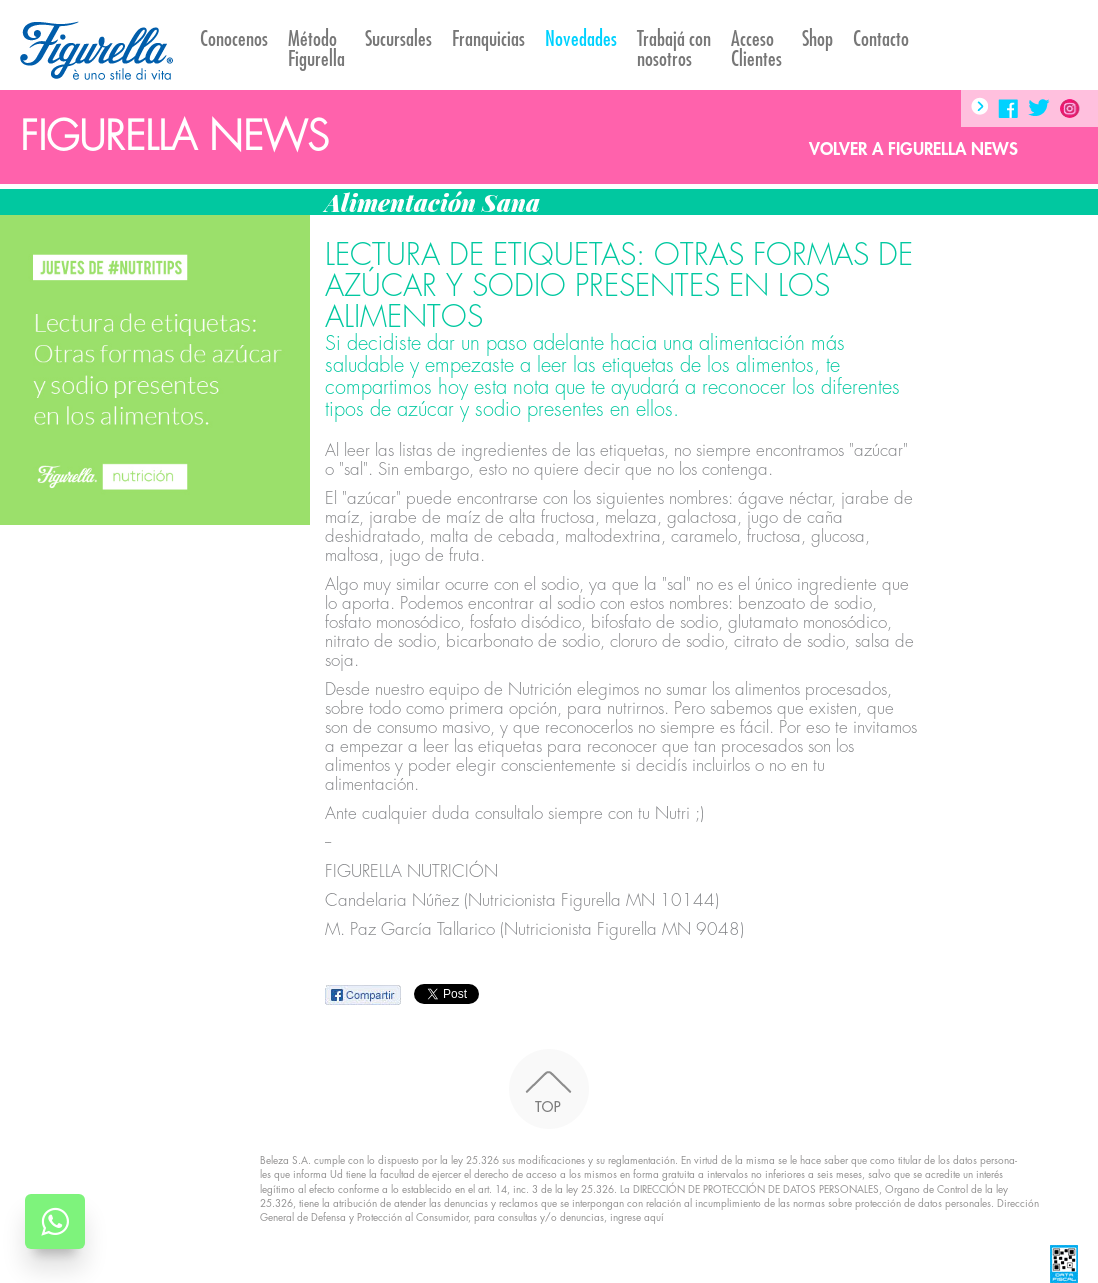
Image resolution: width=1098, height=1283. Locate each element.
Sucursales (398, 39)
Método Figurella (316, 49)
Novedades (581, 39)
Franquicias (488, 39)
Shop (817, 39)
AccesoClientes (756, 49)
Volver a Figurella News (913, 149)
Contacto (881, 39)
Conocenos (234, 39)
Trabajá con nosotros (674, 49)
